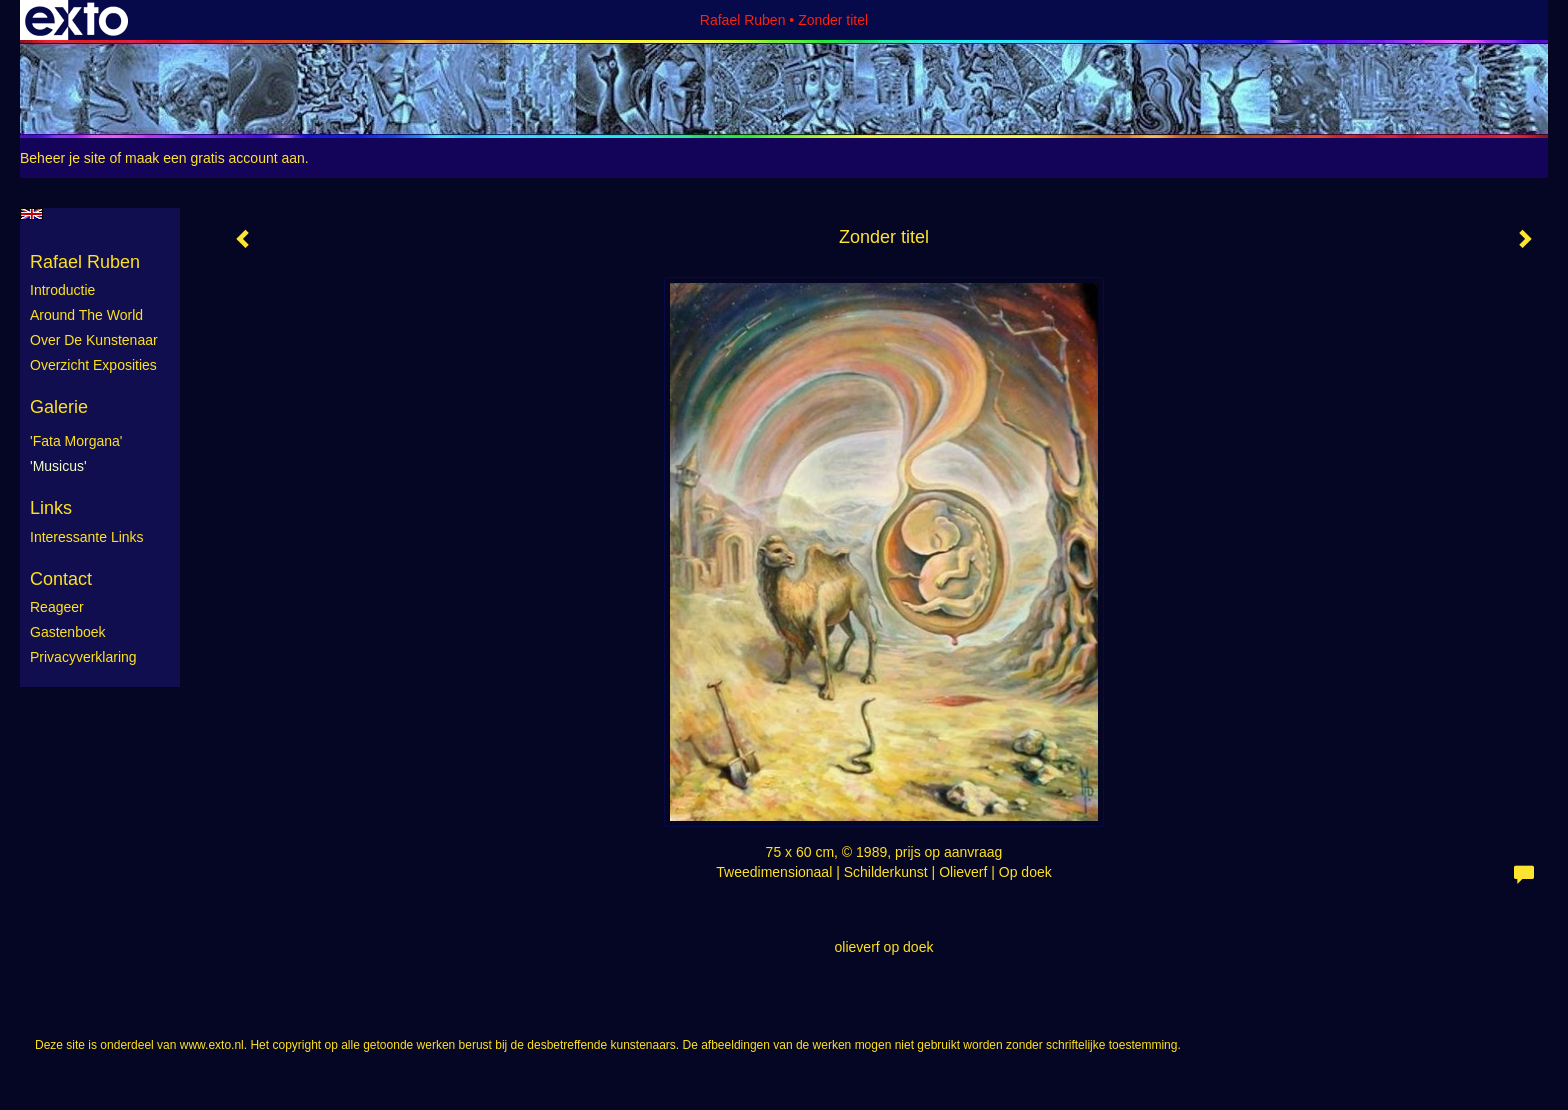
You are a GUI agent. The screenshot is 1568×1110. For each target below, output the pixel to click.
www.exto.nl (212, 1045)
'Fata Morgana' (76, 441)
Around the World (86, 315)
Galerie (59, 407)
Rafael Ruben (743, 20)
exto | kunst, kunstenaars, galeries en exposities (76, 20)
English (31, 214)
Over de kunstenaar (94, 340)
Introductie (62, 290)
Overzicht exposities (93, 365)
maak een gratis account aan (215, 158)
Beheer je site (63, 158)
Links (51, 508)
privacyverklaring (83, 657)
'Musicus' (58, 466)
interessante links (87, 537)
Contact (61, 579)
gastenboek (68, 632)
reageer (57, 607)
